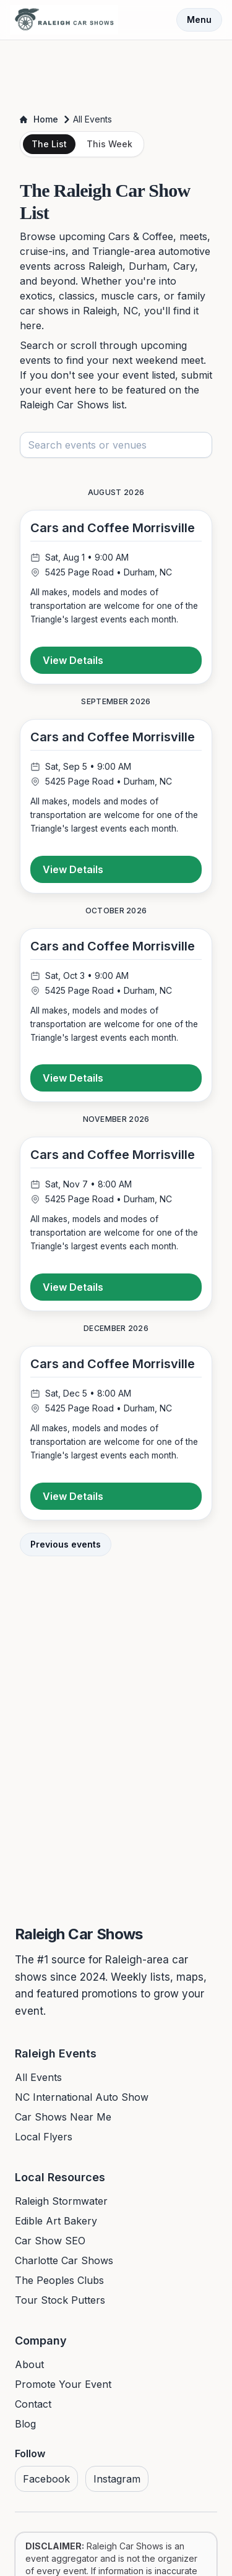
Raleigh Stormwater (61, 2201)
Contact (33, 2404)
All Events (38, 2077)
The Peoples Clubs (59, 2280)
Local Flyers (43, 2136)
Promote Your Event (63, 2384)
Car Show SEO (50, 2240)
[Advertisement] (116, 73)
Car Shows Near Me (63, 2117)
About (29, 2364)
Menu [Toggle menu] (199, 19)
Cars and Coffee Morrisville (112, 527)
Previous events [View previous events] (65, 1544)
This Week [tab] (109, 144)
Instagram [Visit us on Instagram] (116, 2479)
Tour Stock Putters (60, 2300)
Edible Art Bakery (56, 2221)
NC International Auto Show (81, 2097)
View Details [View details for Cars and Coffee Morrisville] (73, 660)
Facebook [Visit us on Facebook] (46, 2479)
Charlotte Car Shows (64, 2260)
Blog (25, 2424)
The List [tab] (49, 144)
